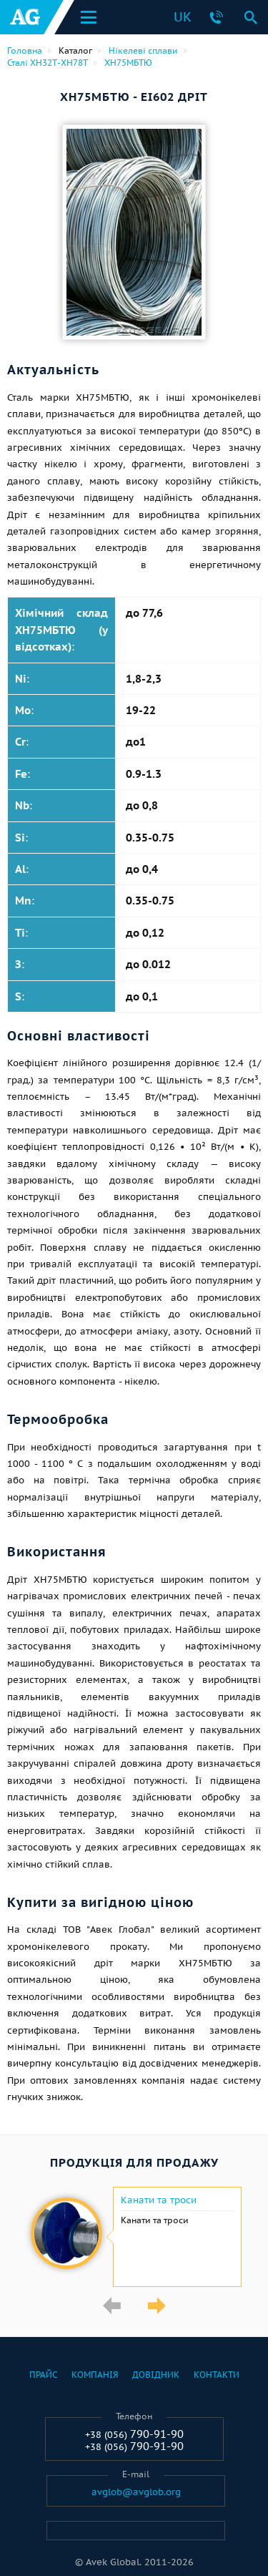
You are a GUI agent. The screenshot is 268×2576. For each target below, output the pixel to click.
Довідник (155, 2374)
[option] (134, 2237)
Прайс (43, 2374)
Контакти (216, 2374)
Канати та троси (159, 2200)
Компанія (94, 2374)
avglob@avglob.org (136, 2492)
